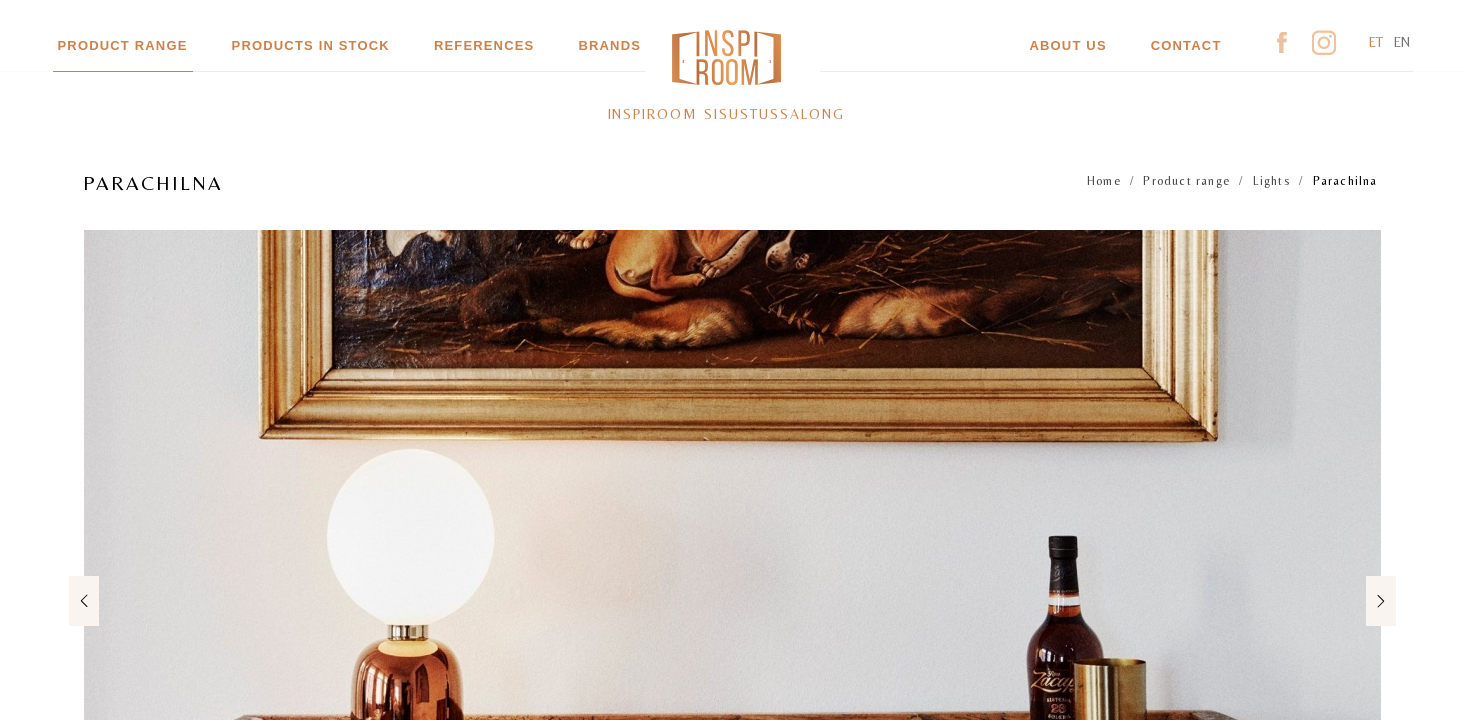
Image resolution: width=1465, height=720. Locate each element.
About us (1067, 45)
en (1402, 42)
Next (1378, 600)
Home (1104, 181)
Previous (87, 600)
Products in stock (311, 45)
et (1376, 42)
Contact (1186, 45)
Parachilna (1345, 181)
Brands (609, 45)
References (484, 45)
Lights (1271, 181)
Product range (123, 45)
